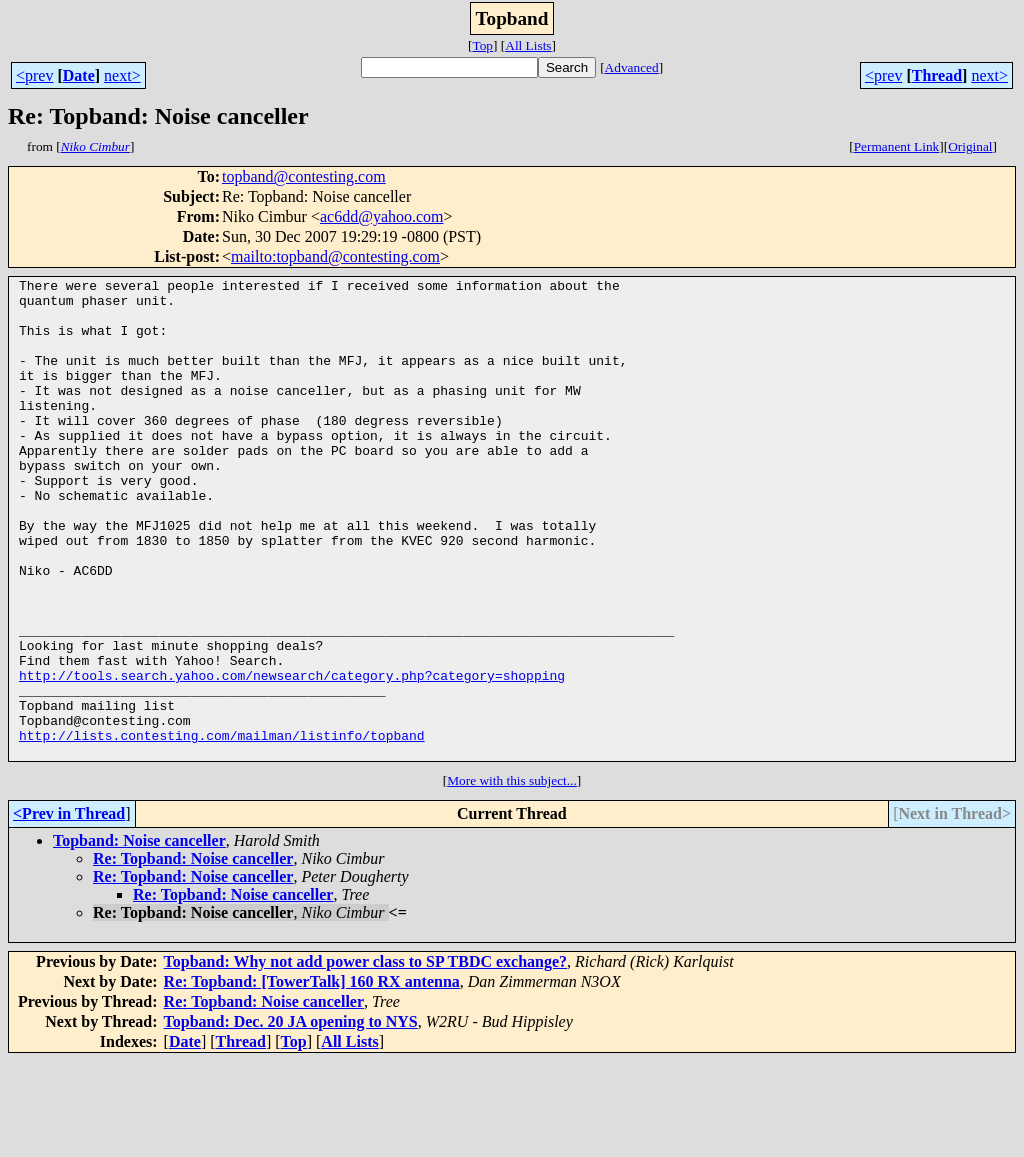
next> (122, 75)
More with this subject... (512, 876)
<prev (34, 75)
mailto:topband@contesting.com (335, 256)
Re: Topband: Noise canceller (193, 954)
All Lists (528, 45)
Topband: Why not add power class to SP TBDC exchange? (366, 1057)
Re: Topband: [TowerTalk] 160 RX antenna (312, 1077)
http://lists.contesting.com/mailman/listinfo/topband (222, 828)
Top (482, 45)
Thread (937, 75)
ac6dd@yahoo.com (382, 216)
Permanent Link (897, 146)
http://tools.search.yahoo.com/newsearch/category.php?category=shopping (292, 756)
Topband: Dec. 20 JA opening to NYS (291, 1117)
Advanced (632, 67)
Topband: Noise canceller (139, 936)
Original (970, 146)
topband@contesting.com (304, 176)
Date (79, 75)
